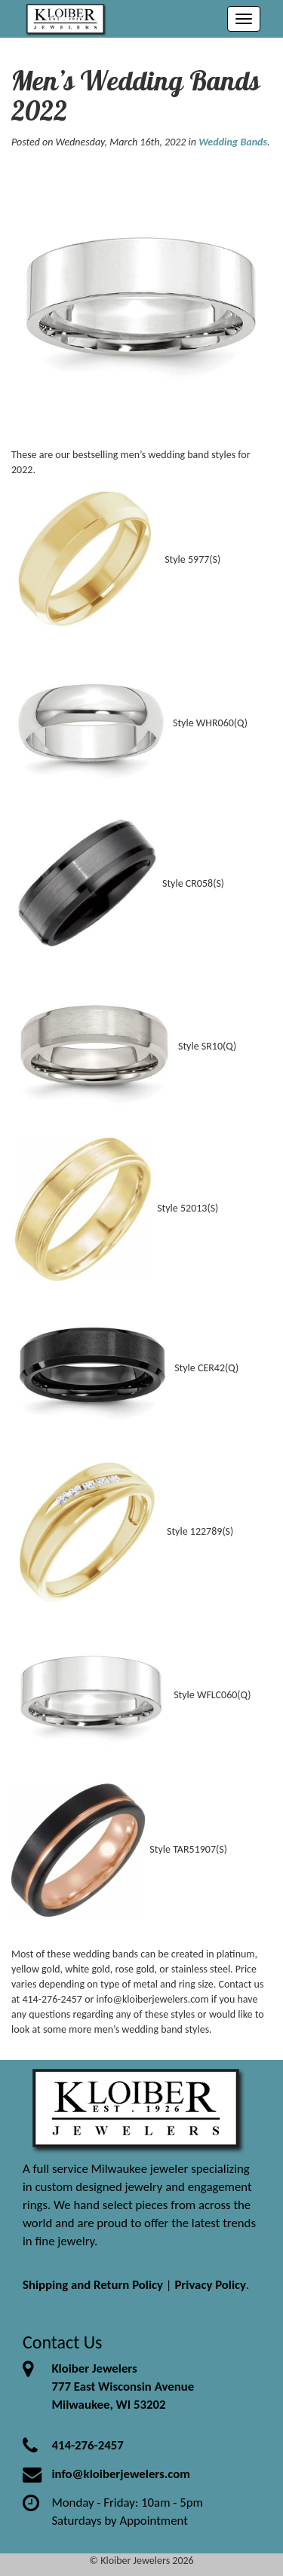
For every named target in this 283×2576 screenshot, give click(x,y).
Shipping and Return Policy (93, 2285)
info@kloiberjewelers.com (120, 2474)
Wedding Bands (232, 142)
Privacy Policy (210, 2285)
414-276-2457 (87, 2445)
